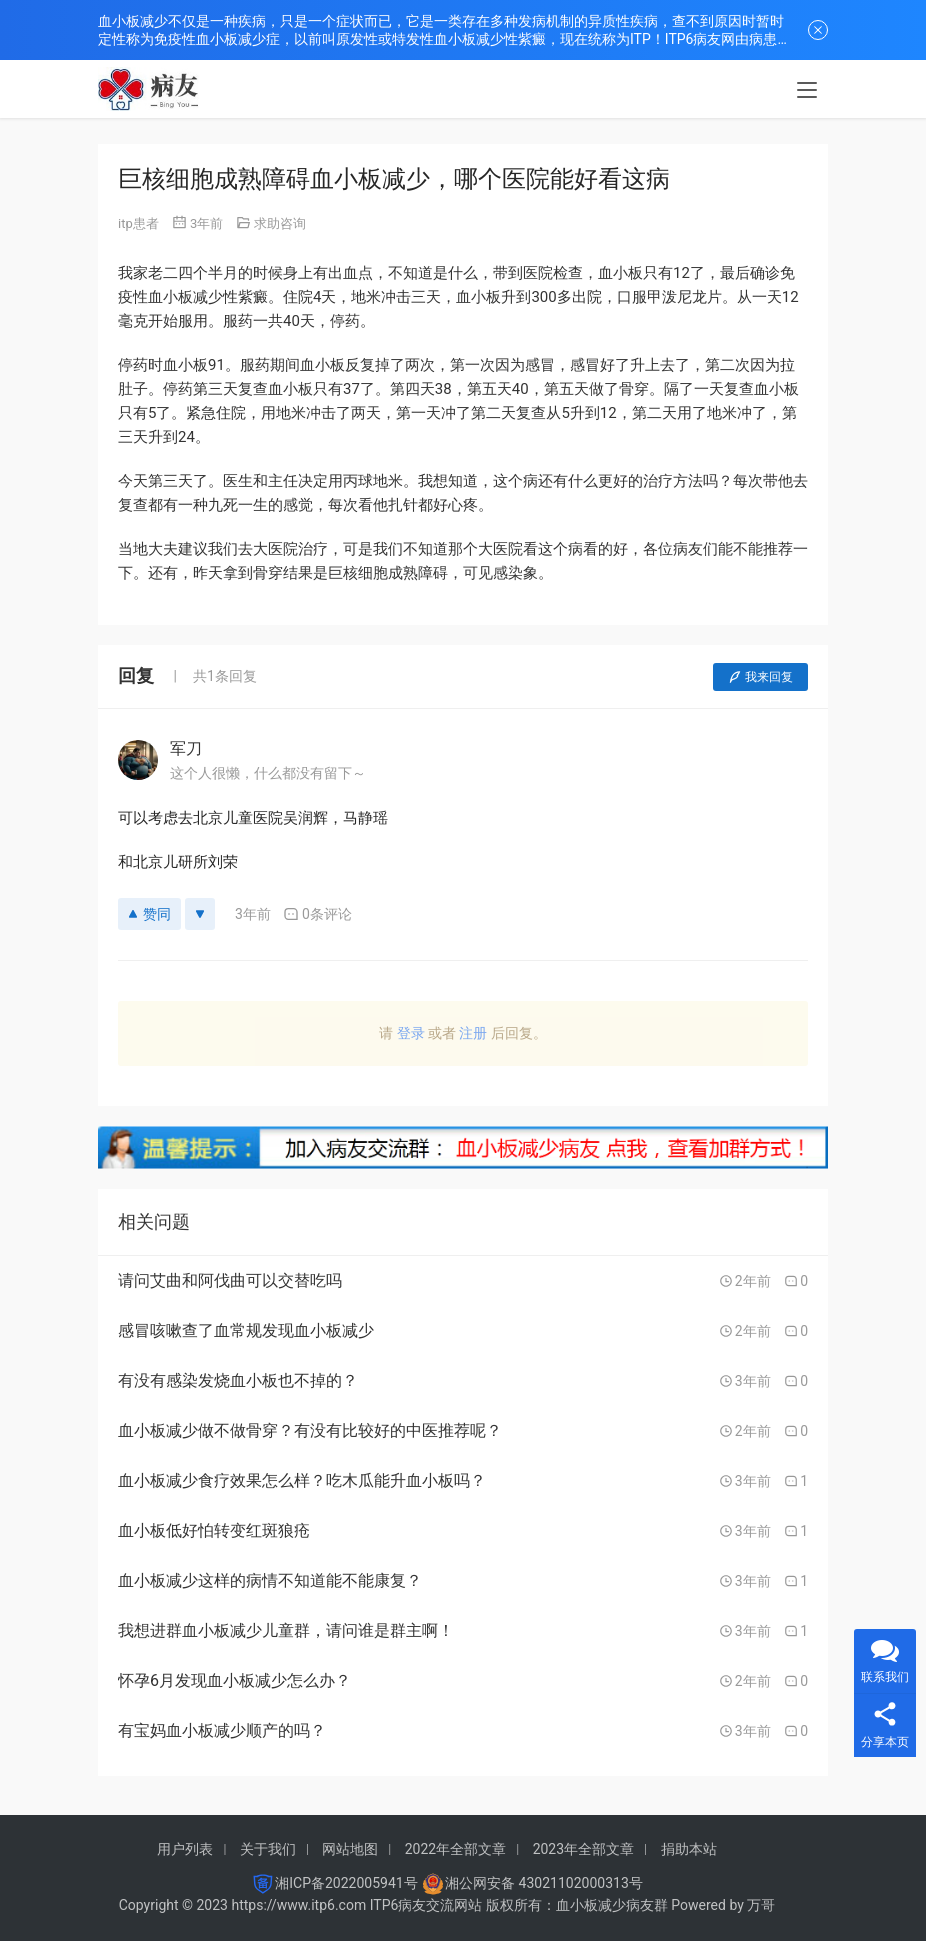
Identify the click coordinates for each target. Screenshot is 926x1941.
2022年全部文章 (455, 1849)
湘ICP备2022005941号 (346, 1883)
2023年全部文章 (583, 1849)
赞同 (149, 914)
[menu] (807, 92)
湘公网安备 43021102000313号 (544, 1883)
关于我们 (268, 1849)
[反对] (200, 914)
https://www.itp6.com (298, 1905)
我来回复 (760, 677)
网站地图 (350, 1849)
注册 (473, 1033)
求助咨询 (280, 223)
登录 (411, 1033)
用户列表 (185, 1849)
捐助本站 (689, 1849)
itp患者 (138, 223)
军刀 (186, 748)
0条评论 (317, 914)
